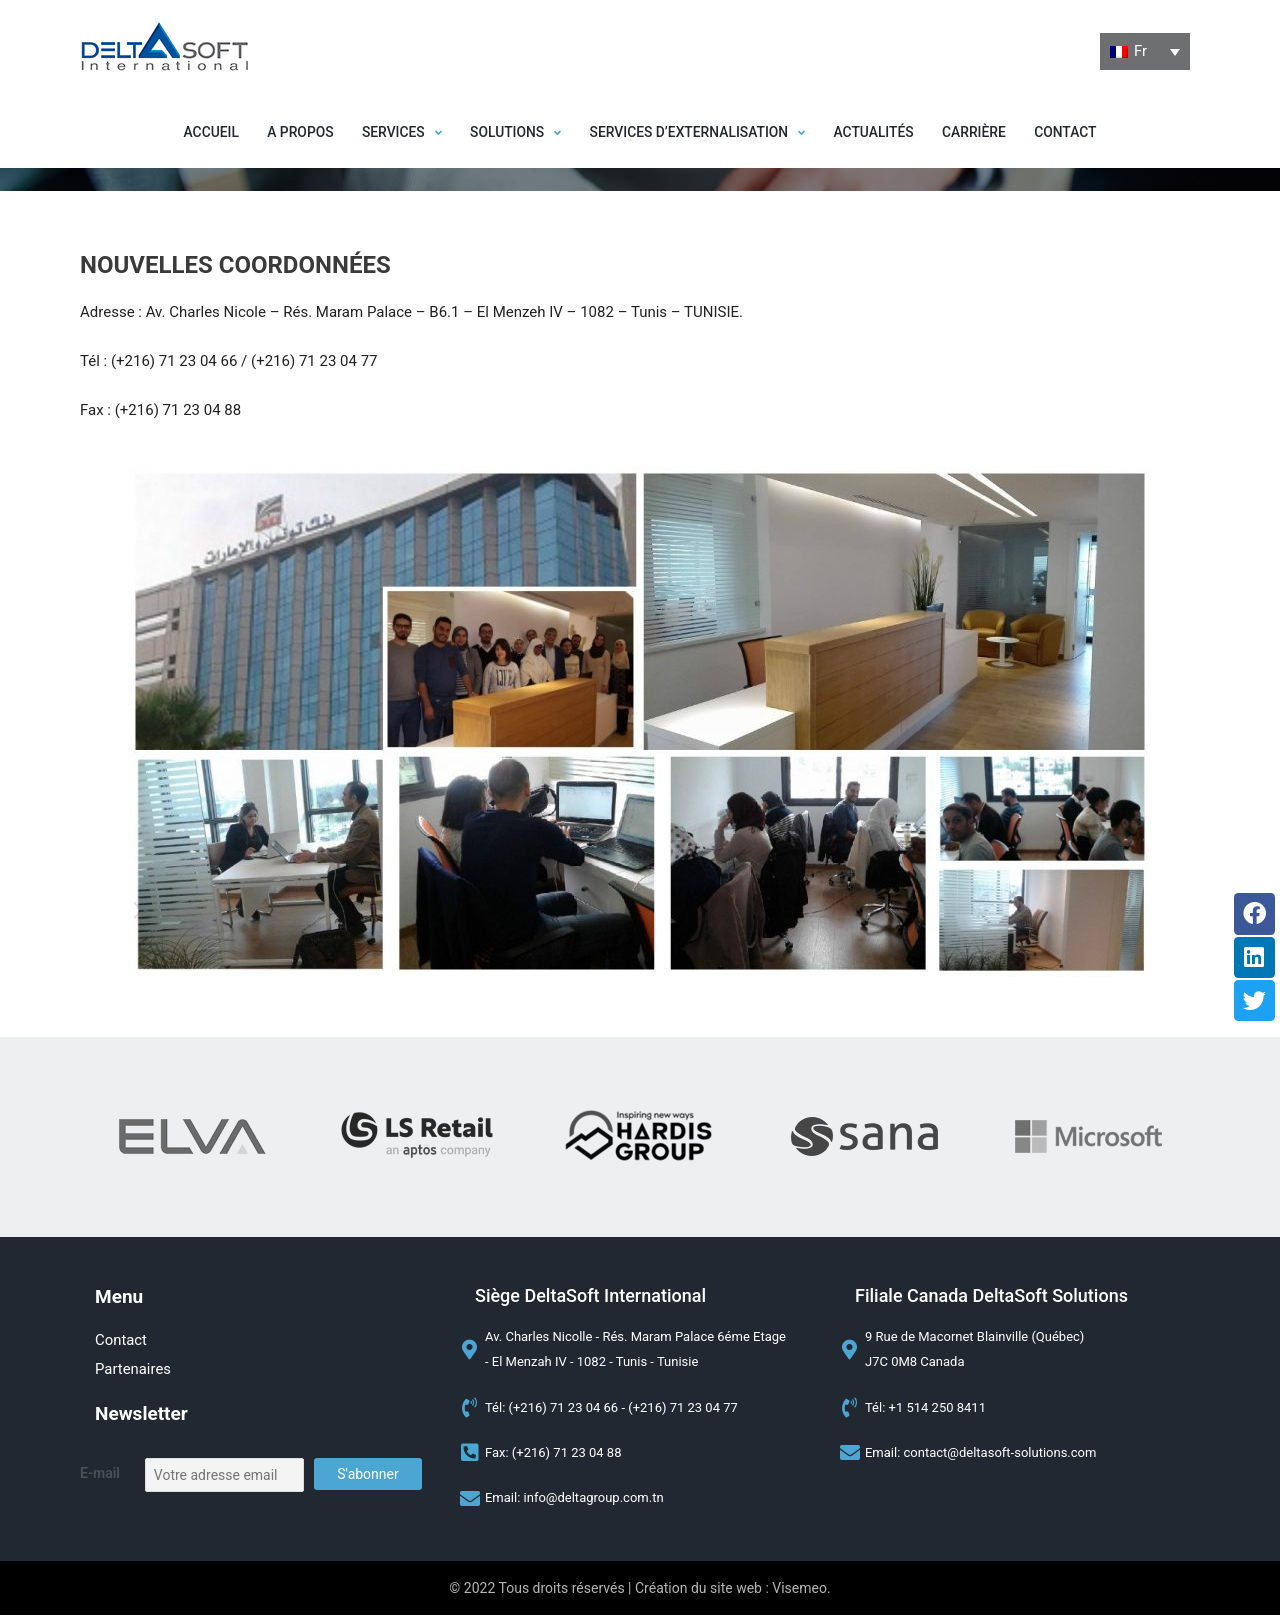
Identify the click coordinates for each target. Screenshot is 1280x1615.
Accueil (202, 133)
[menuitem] (1145, 52)
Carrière (981, 133)
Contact (1074, 133)
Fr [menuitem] (1140, 51)
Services (397, 133)
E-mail (100, 1474)
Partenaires (133, 1369)
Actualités (878, 133)
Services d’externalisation (699, 133)
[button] (397, 133)
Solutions (513, 133)
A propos (293, 133)
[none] (1145, 52)
